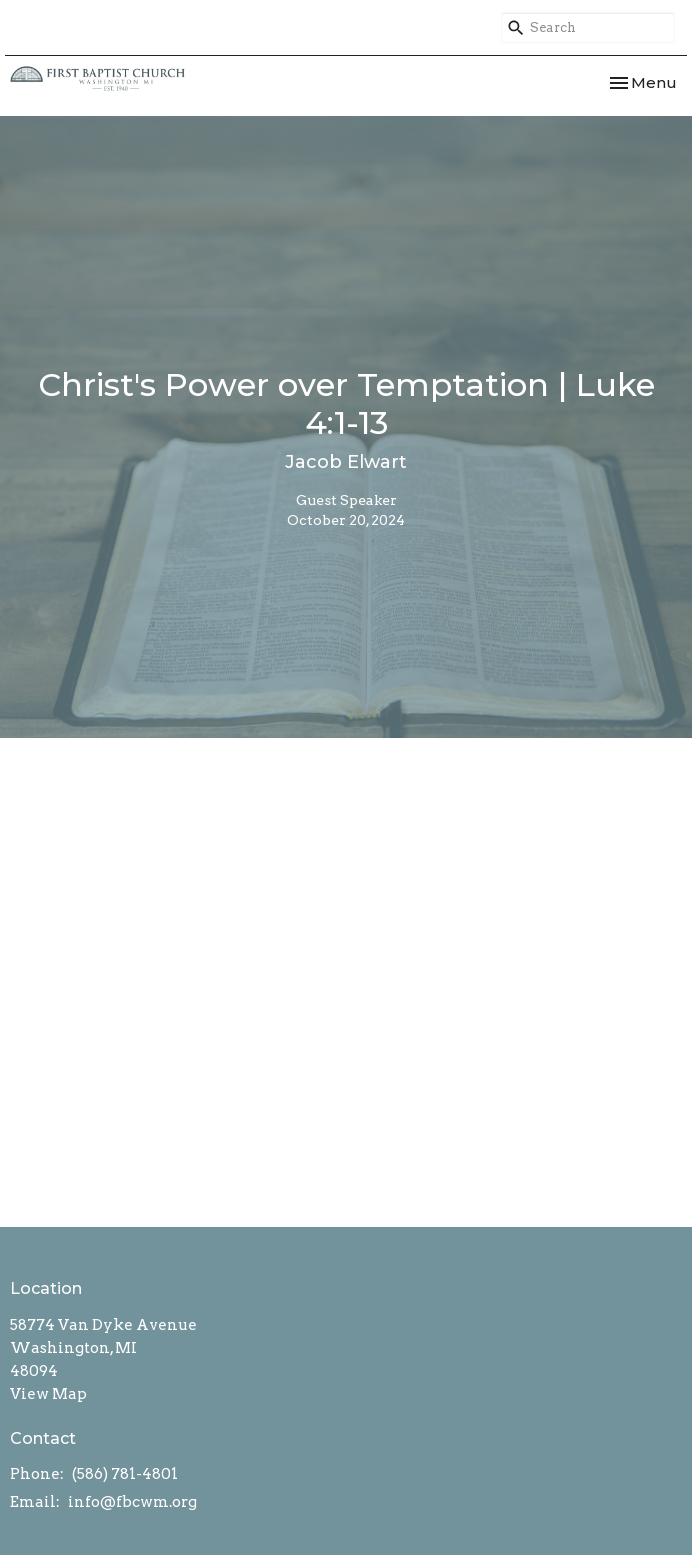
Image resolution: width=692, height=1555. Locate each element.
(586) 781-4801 (125, 1474)
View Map (48, 1394)
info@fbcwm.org (132, 1502)
